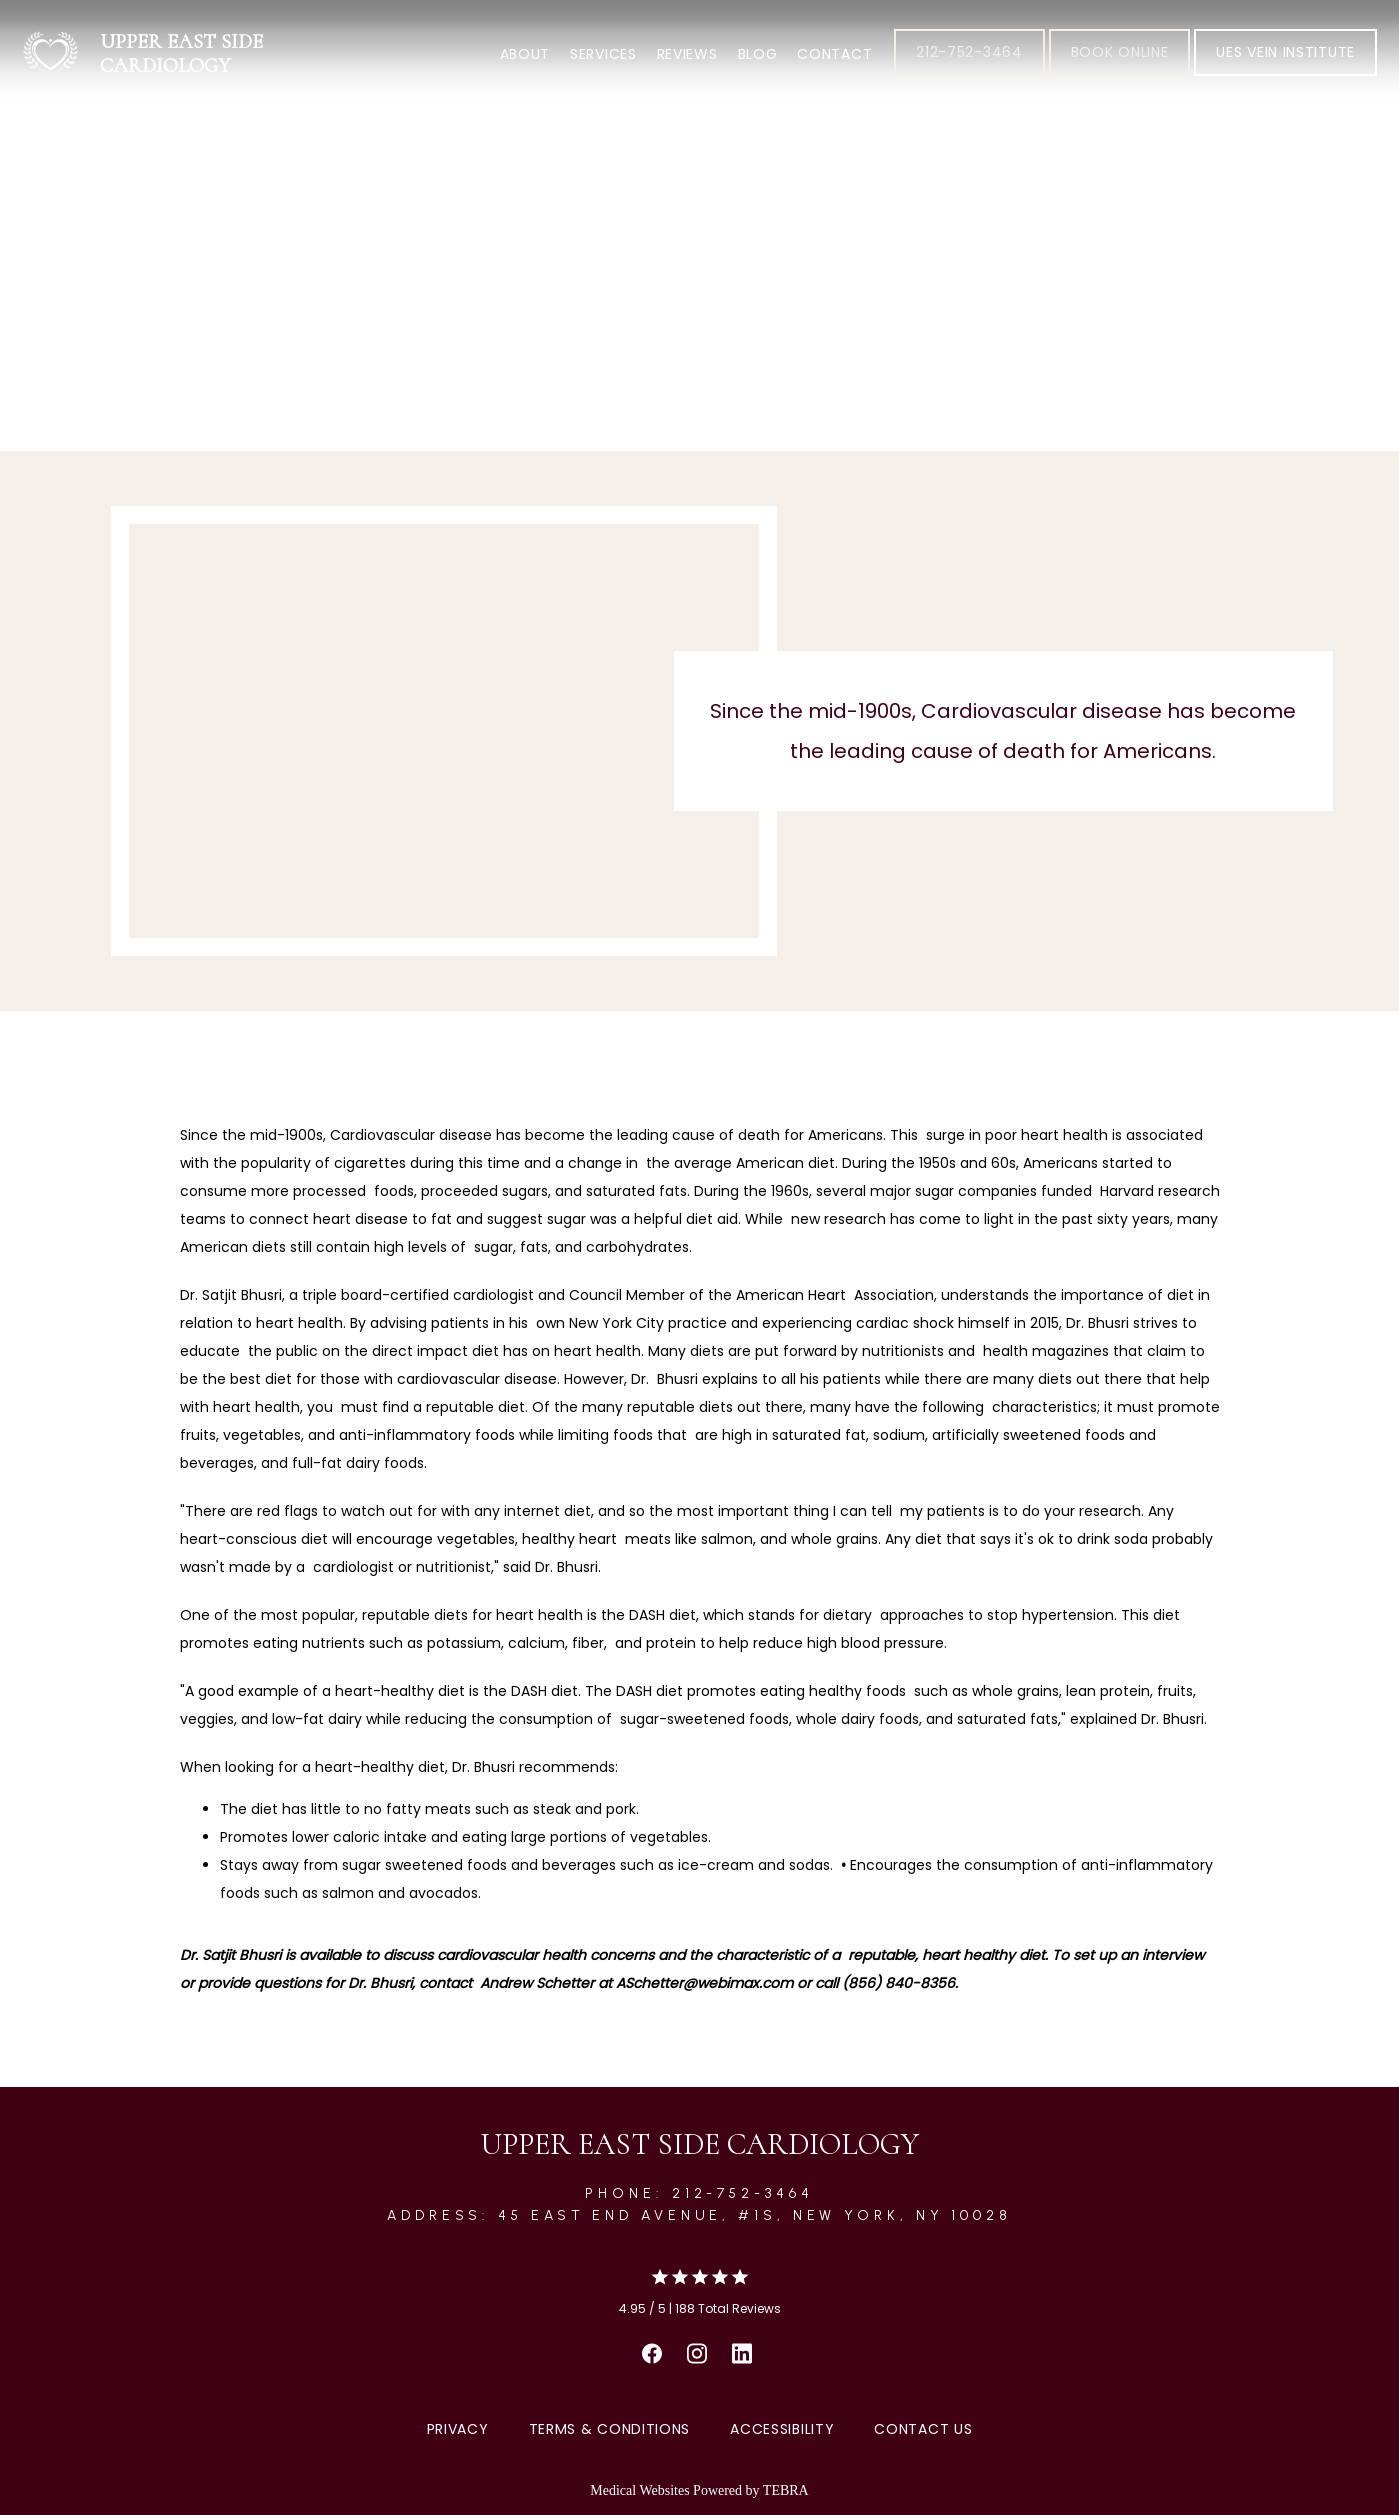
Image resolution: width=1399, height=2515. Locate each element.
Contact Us (923, 2429)
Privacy (458, 2429)
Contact (834, 54)
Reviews (687, 54)
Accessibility (782, 2429)
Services (603, 54)
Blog (758, 54)
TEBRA (786, 2490)
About (525, 54)
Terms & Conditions (610, 2429)
